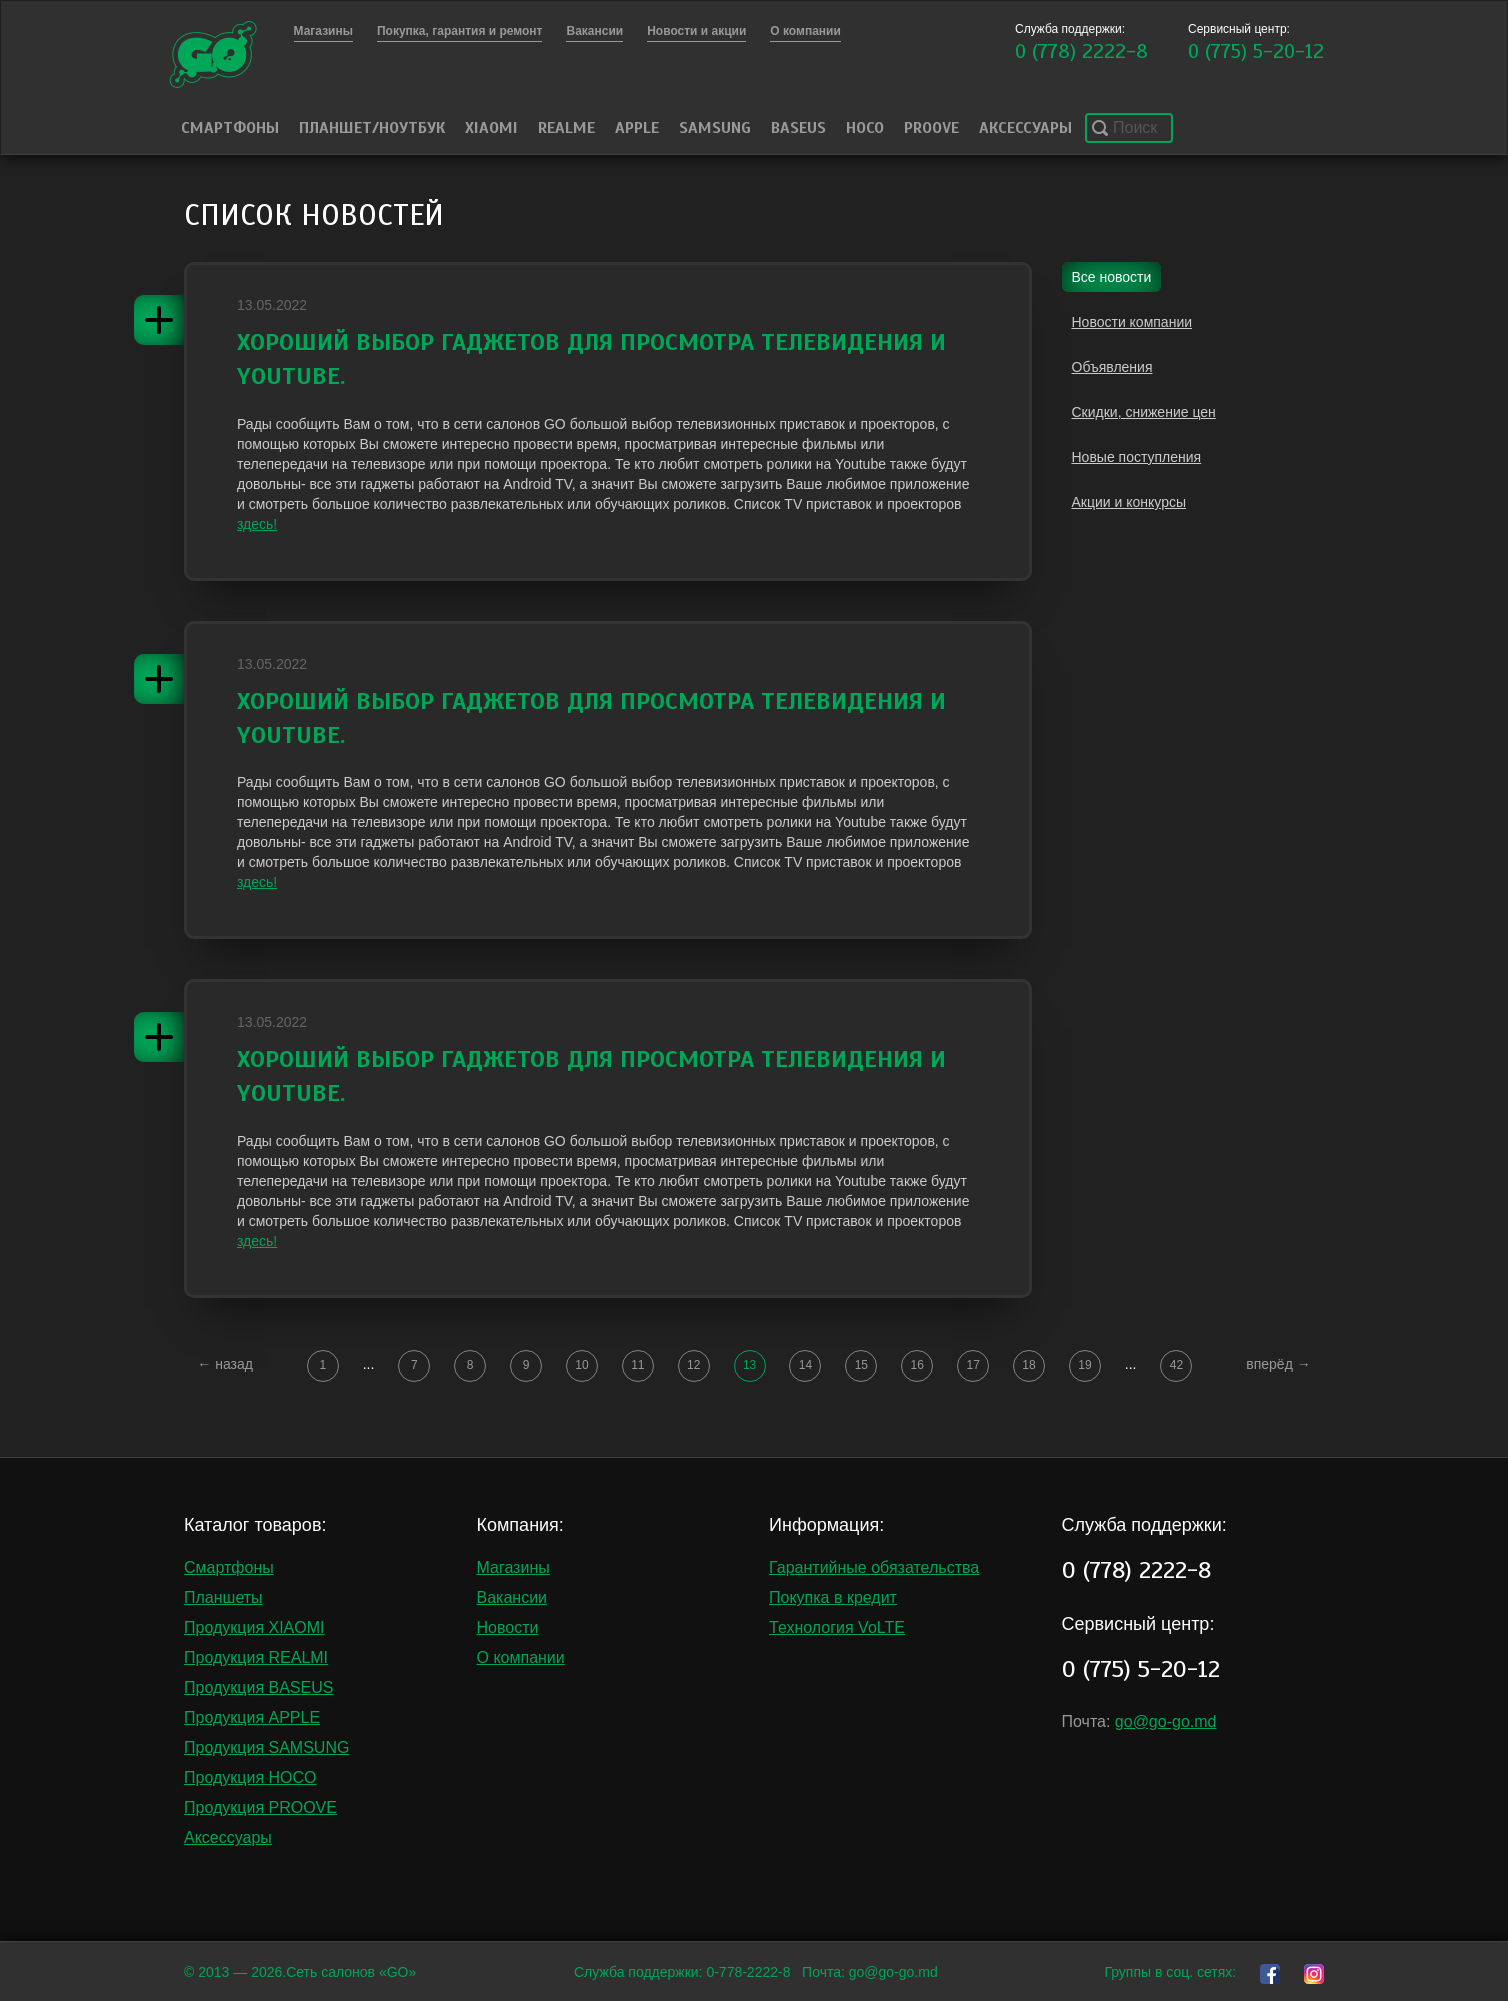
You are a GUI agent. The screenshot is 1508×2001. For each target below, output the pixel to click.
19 (1084, 1365)
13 (749, 1365)
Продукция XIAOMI (254, 1627)
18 (1028, 1365)
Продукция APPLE (252, 1717)
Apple (637, 128)
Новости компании (1132, 322)
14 (805, 1365)
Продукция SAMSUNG (266, 1747)
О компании (521, 1657)
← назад (225, 1364)
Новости (508, 1627)
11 (637, 1365)
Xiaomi (491, 128)
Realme (566, 128)
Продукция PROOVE (260, 1807)
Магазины (513, 1567)
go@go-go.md (1166, 1721)
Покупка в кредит (833, 1597)
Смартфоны (230, 128)
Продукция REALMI (256, 1657)
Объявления (1112, 367)
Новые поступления (1137, 457)
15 (861, 1365)
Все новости (1112, 277)
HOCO (865, 128)
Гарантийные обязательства (874, 1567)
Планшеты (223, 1597)
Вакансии (512, 1597)
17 (972, 1365)
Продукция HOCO (250, 1777)
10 (581, 1365)
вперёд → (1278, 1364)
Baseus (798, 128)
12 (693, 1365)
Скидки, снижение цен (1144, 412)
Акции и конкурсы (1129, 502)
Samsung (715, 128)
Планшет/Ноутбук (372, 128)
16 (917, 1365)
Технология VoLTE (837, 1627)
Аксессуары (1025, 128)
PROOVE (931, 128)
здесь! (257, 524)
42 (1176, 1365)
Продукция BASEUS (258, 1687)
